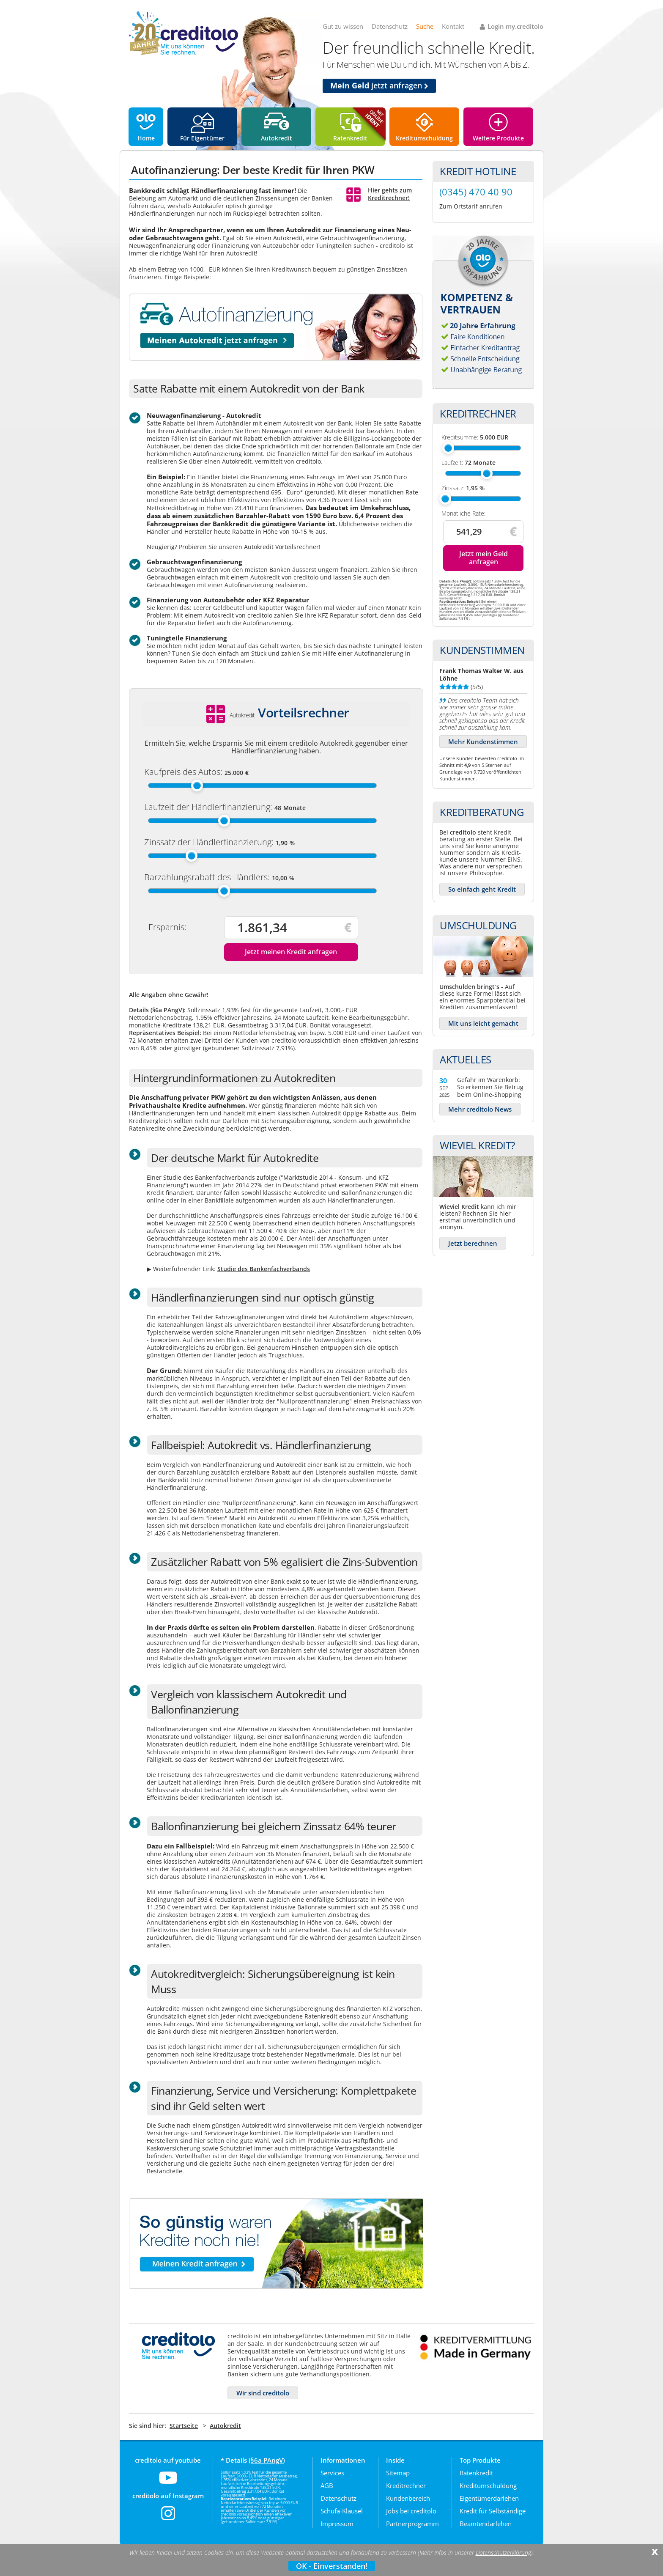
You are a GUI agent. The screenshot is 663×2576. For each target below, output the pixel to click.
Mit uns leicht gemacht (483, 1023)
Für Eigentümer (202, 138)
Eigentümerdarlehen (489, 2498)
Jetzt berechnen (472, 1243)
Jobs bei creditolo (411, 2511)
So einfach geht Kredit (482, 889)
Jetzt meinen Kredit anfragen (291, 951)
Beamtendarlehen (486, 2523)
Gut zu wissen (343, 26)
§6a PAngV (267, 2460)
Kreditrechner (406, 2485)
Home (146, 138)
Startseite (184, 2426)
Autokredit (276, 138)
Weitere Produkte (498, 138)
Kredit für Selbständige (493, 2511)
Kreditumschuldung (424, 138)
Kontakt (453, 26)
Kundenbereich (408, 2498)
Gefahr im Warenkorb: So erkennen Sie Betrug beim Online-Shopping (490, 1087)
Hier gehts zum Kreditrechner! (390, 194)
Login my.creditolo (515, 26)
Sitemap (398, 2473)
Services (332, 2473)
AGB (327, 2485)
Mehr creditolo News (480, 1109)
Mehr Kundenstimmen (483, 741)
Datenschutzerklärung (503, 2553)
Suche (424, 26)
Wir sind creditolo (262, 2393)
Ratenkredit (350, 138)
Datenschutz (390, 26)
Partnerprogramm (412, 2523)
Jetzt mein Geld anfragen (483, 557)
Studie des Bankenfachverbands (263, 1269)
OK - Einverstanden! (331, 2566)
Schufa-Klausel (342, 2511)
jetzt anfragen (379, 85)
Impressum (337, 2523)
